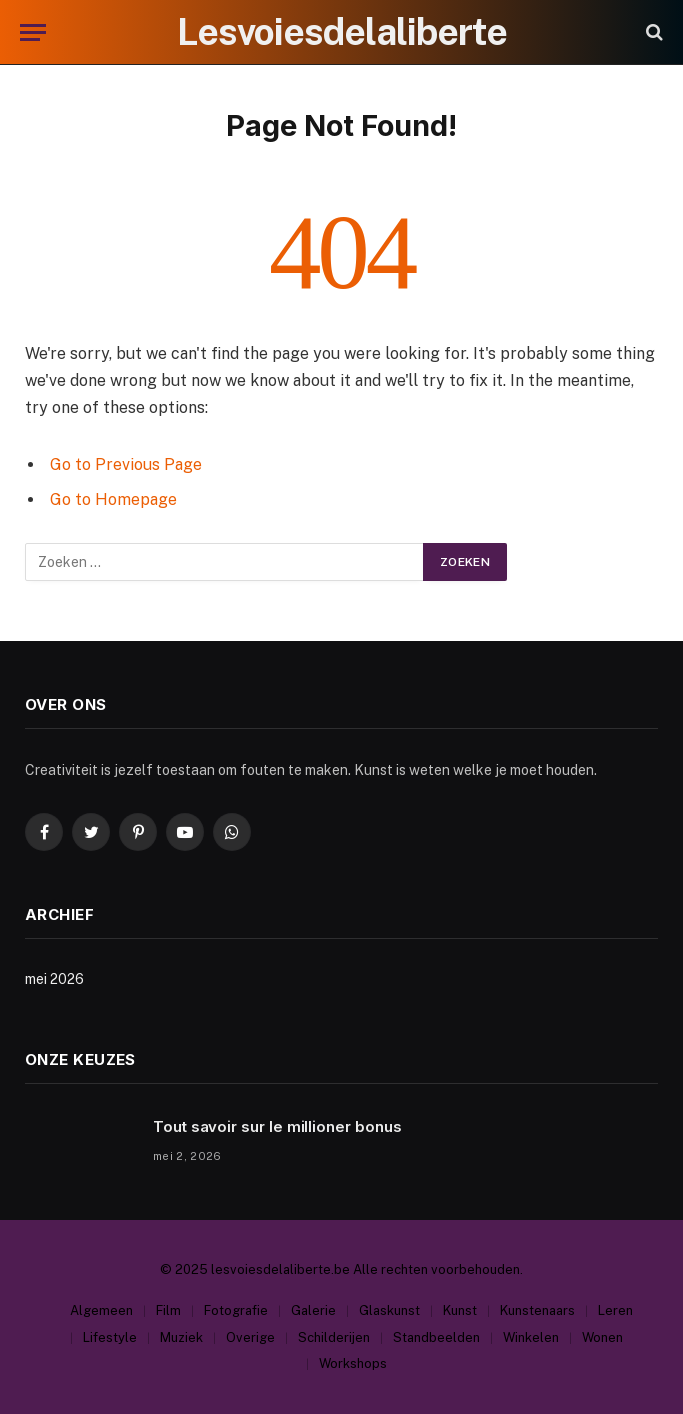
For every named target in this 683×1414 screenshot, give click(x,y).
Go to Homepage (113, 499)
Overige (250, 1337)
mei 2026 (54, 979)
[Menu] (33, 32)
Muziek (181, 1337)
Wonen (602, 1337)
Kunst (460, 1310)
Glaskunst (389, 1310)
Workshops (353, 1363)
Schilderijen (334, 1337)
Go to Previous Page (126, 464)
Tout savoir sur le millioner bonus (277, 1126)
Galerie (313, 1310)
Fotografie (236, 1310)
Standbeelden (436, 1337)
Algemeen (101, 1310)
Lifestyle (110, 1337)
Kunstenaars (537, 1310)
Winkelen (531, 1337)
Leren (615, 1310)
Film (168, 1310)
